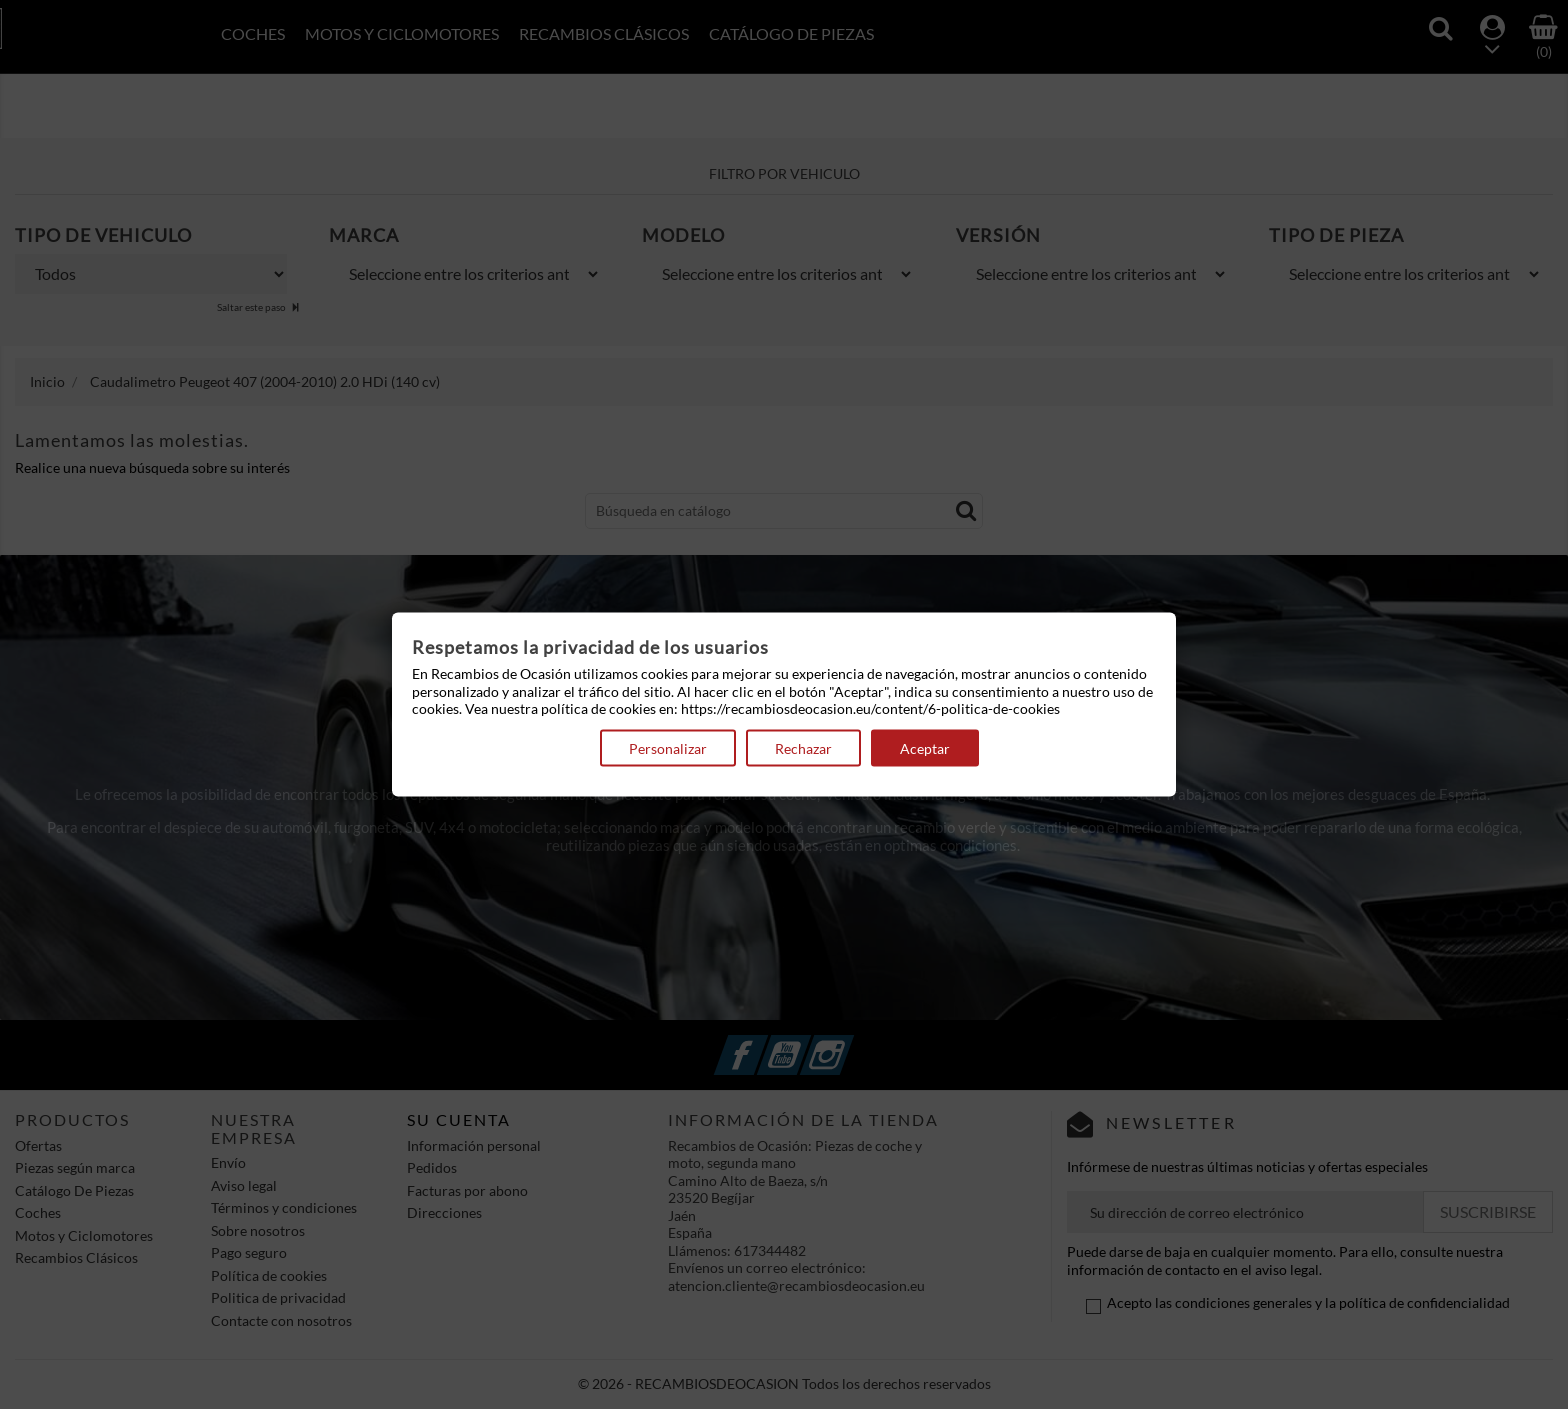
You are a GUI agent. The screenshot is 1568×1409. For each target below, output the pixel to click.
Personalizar (668, 747)
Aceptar (925, 747)
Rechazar (803, 747)
